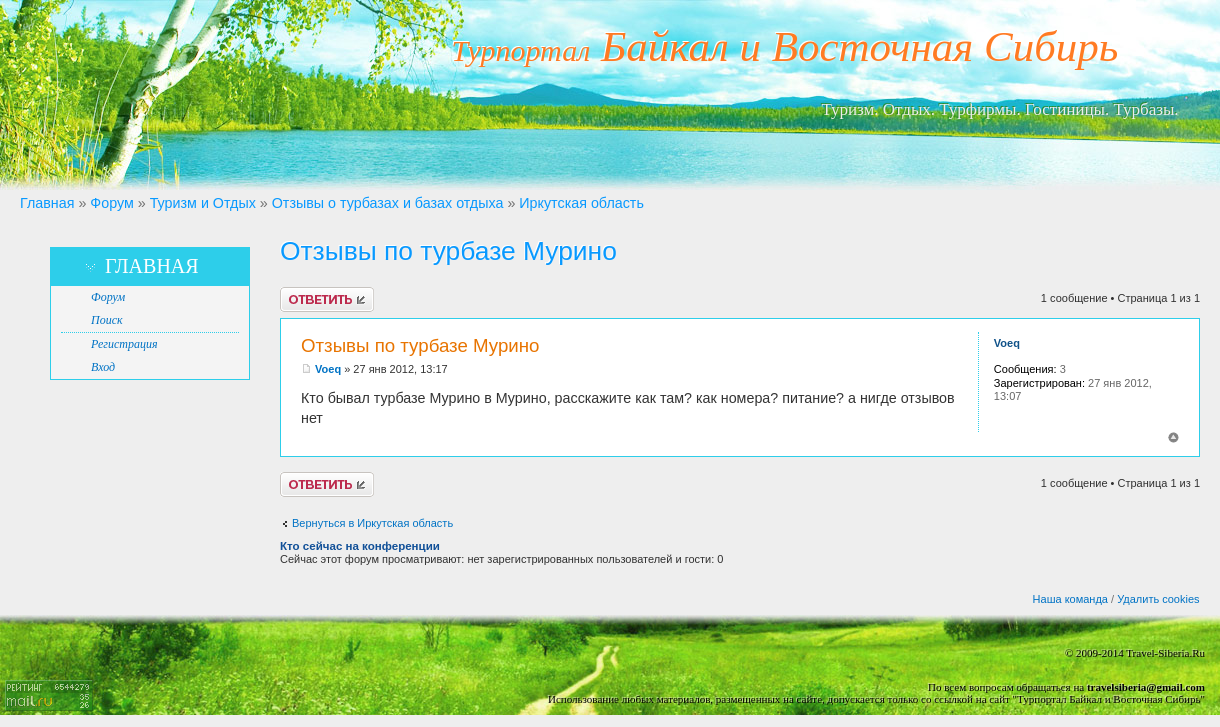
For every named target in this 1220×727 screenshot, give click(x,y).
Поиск (107, 320)
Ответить (327, 299)
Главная (47, 203)
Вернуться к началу (1173, 437)
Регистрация (124, 344)
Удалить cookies (1158, 599)
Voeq (328, 369)
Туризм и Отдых (203, 203)
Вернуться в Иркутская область (372, 523)
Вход (103, 367)
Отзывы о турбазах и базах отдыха (388, 203)
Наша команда (1070, 599)
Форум (111, 203)
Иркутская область (581, 203)
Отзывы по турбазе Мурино (448, 251)
